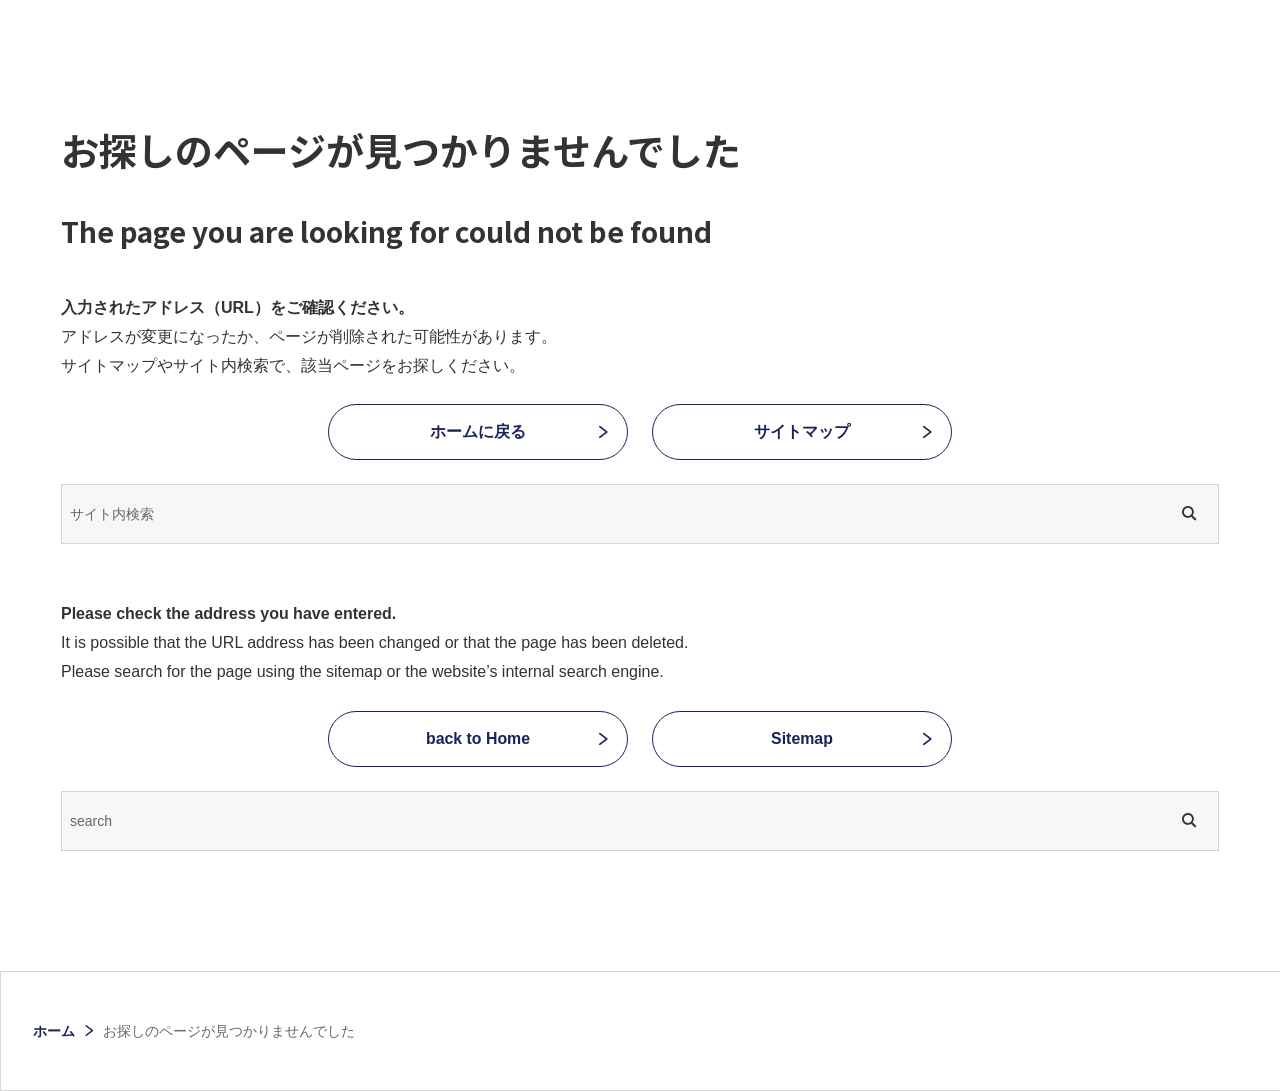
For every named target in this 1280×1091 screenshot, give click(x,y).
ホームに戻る (478, 431)
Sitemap (802, 738)
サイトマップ (802, 431)
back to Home (478, 738)
